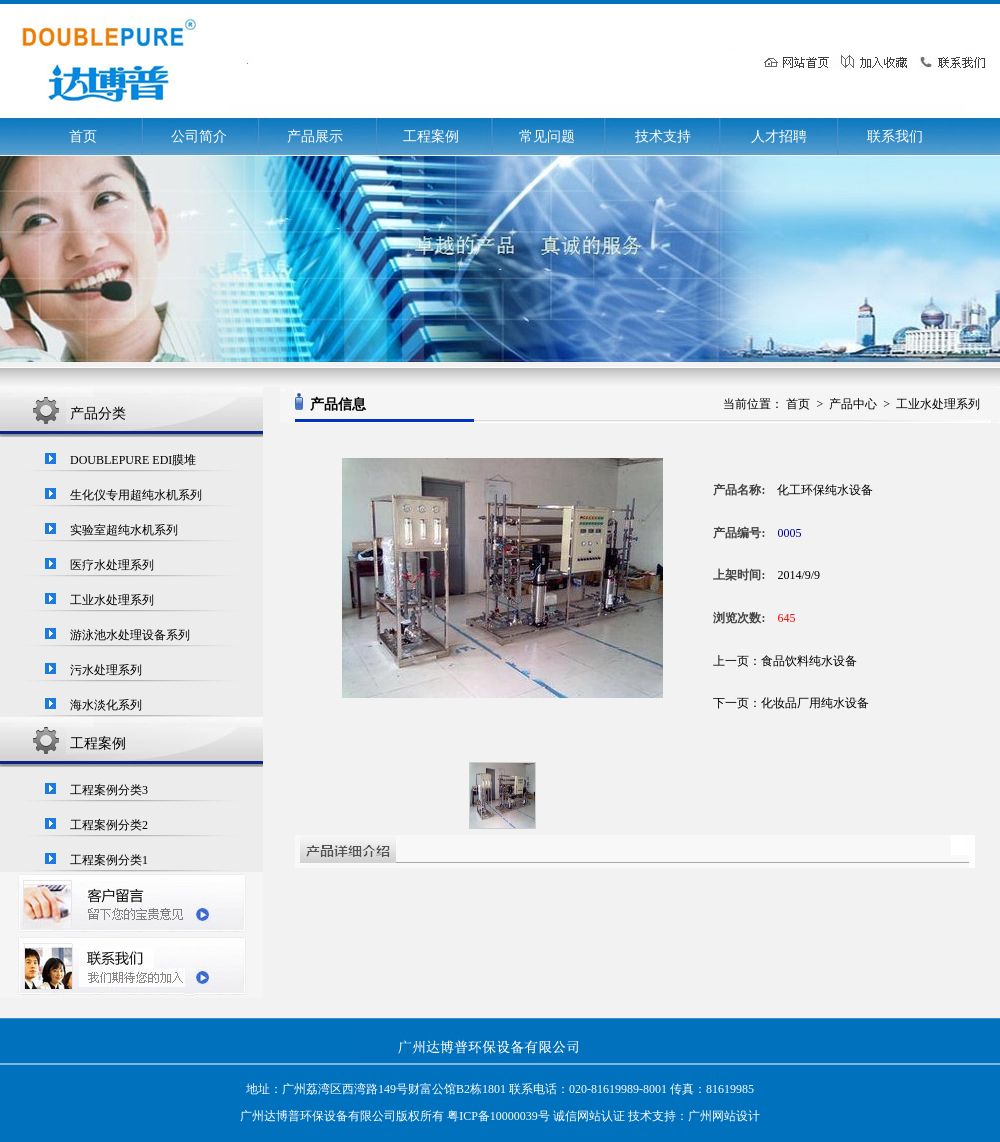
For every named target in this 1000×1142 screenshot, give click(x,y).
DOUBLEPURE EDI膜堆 (133, 460)
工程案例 (431, 136)
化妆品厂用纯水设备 (815, 703)
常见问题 (547, 136)
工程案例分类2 (109, 825)
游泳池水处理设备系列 (130, 635)
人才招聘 (779, 136)
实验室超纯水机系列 (124, 530)
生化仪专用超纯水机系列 (136, 495)
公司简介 (199, 136)
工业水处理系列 (112, 600)
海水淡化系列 (106, 705)
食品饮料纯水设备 (809, 661)
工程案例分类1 (109, 860)
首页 (83, 136)
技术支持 (663, 136)
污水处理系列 (106, 670)
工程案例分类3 (109, 790)
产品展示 (315, 136)
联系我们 (895, 136)
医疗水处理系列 (112, 565)
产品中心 (853, 404)
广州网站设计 (724, 1116)
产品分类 (98, 413)
